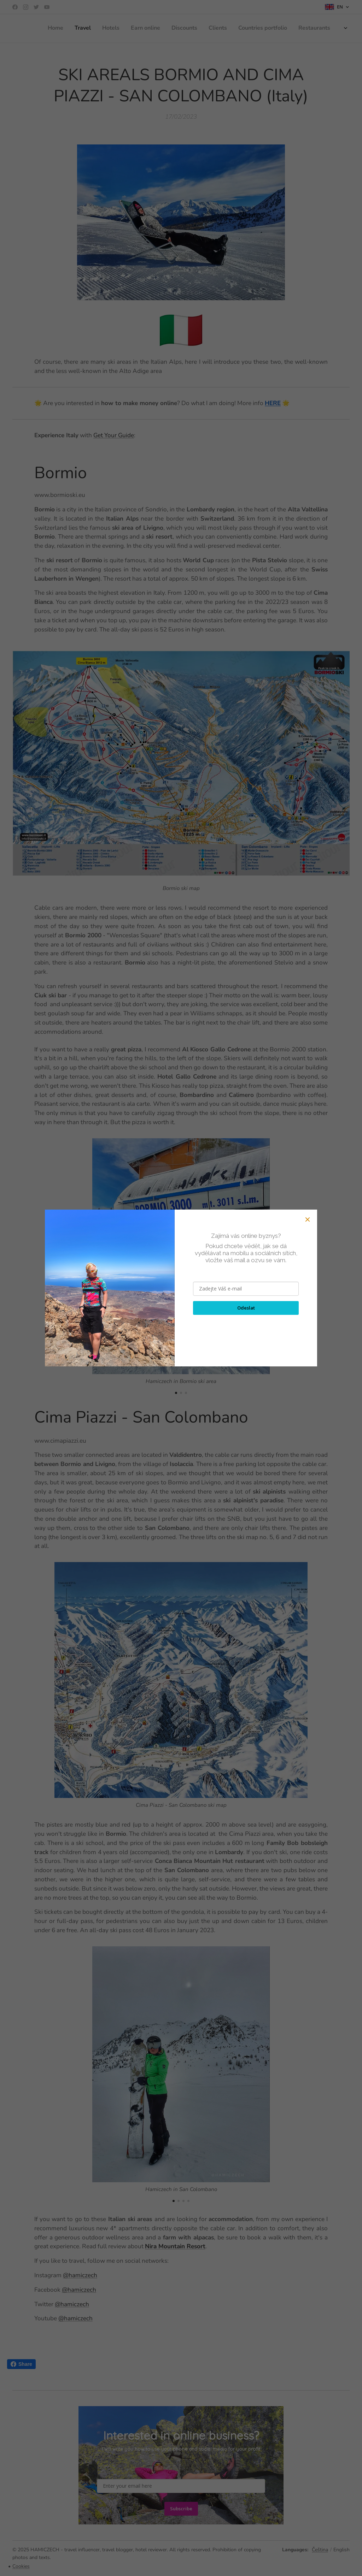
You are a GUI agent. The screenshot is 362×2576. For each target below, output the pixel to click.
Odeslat (246, 1308)
